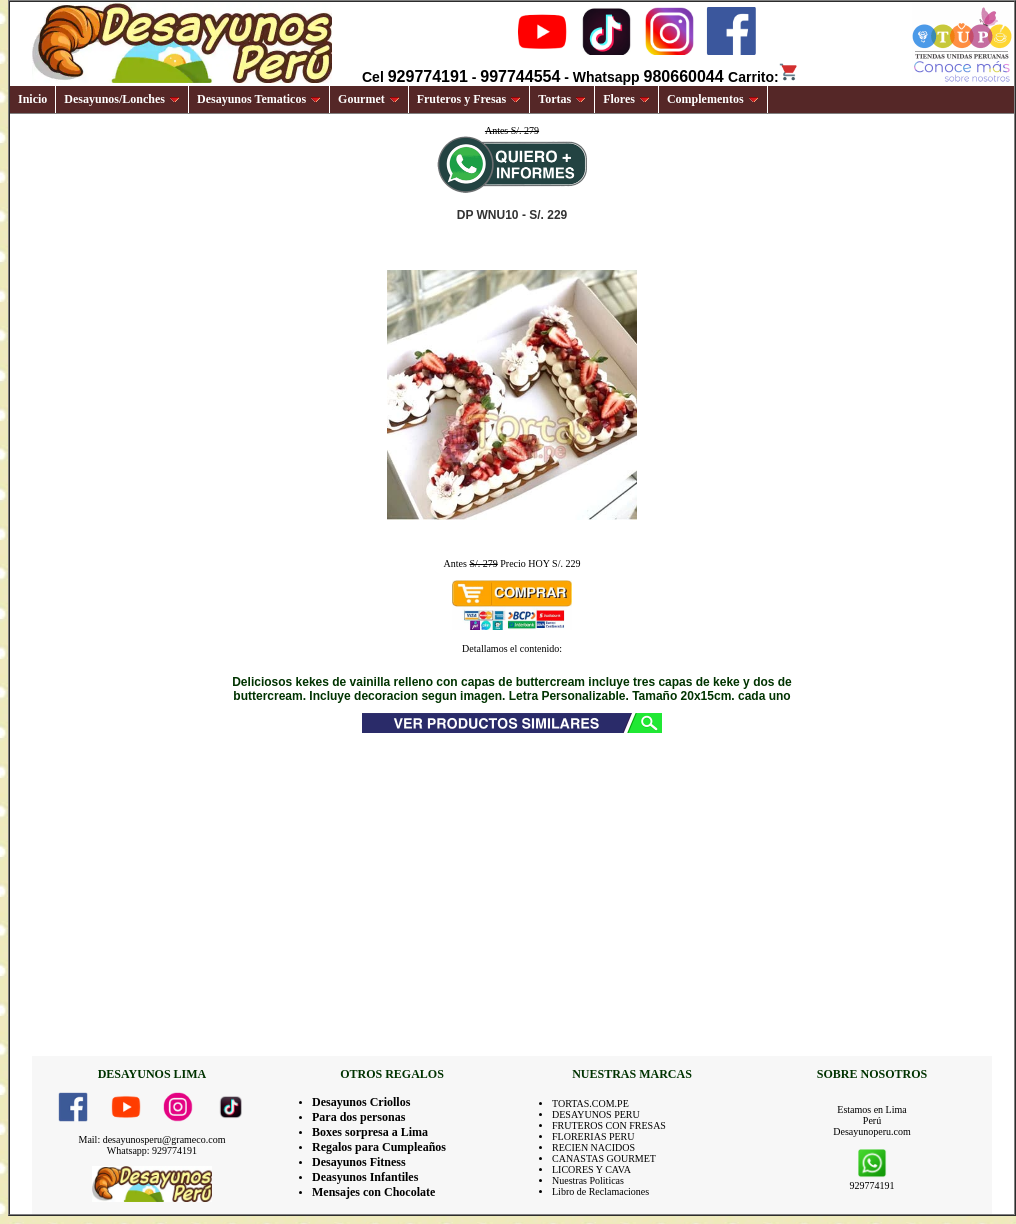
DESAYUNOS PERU (596, 1114)
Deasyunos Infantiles (365, 1177)
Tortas (562, 99)
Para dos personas (358, 1117)
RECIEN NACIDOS (593, 1147)
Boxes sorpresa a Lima (370, 1132)
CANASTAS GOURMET (604, 1158)
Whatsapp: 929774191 (152, 1150)
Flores (626, 99)
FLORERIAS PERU (593, 1136)
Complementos (713, 99)
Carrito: (763, 77)
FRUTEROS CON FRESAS (609, 1125)
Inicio (32, 99)
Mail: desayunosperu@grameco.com (152, 1139)
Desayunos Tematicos (259, 99)
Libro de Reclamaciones (600, 1191)
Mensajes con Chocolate (373, 1192)
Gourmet (369, 99)
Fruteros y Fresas (469, 99)
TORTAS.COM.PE (590, 1103)
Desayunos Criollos (361, 1102)
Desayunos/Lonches (122, 99)
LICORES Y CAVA (591, 1169)
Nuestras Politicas (588, 1180)
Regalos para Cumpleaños (379, 1147)
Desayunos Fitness (359, 1162)
